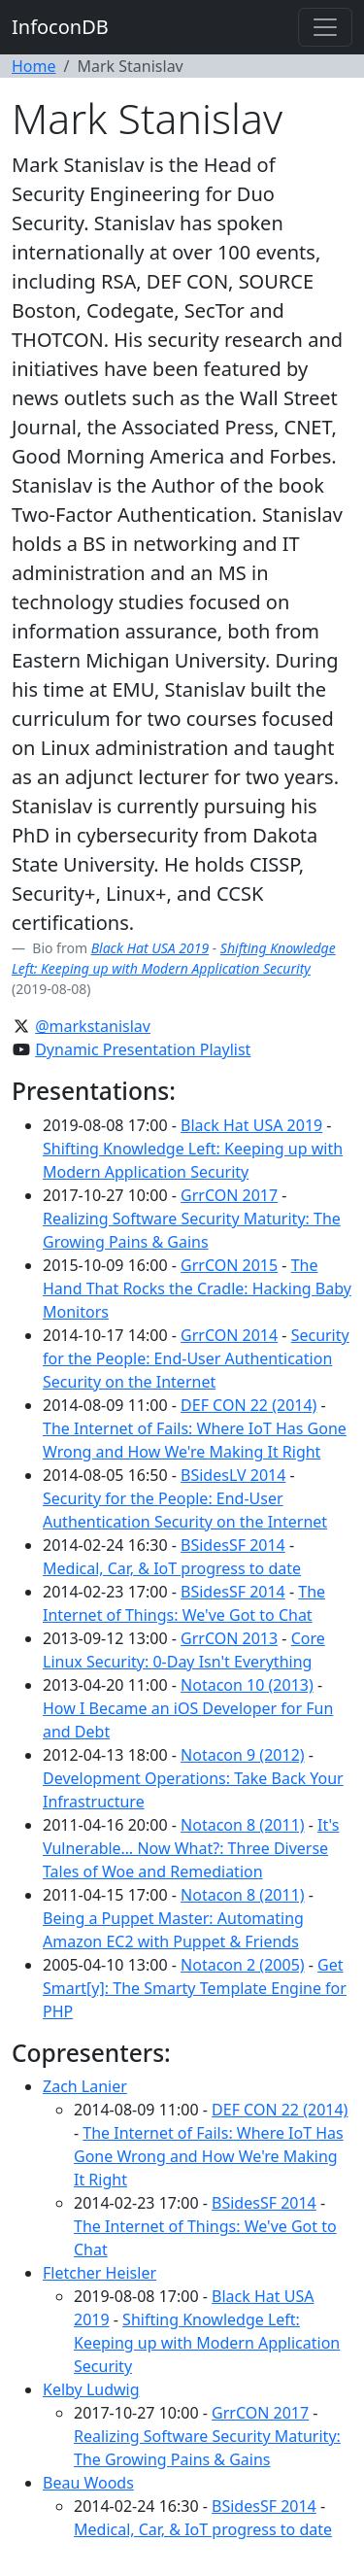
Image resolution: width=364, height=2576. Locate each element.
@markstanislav (92, 1026)
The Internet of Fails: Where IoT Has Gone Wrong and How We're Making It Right (209, 2156)
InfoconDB (60, 27)
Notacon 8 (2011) (243, 1825)
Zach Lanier (85, 2086)
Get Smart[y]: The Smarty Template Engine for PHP (195, 1988)
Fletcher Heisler (99, 2273)
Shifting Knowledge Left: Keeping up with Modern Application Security (207, 2343)
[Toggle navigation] (325, 27)
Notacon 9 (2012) (243, 1755)
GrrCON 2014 (229, 1335)
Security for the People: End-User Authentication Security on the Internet (196, 1358)
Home (34, 66)
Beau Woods (88, 2482)
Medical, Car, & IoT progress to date (172, 1568)
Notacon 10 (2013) (247, 1685)
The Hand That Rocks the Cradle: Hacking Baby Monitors (197, 1288)
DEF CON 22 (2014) (248, 1405)
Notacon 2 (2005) (243, 1964)
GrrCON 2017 (229, 1195)
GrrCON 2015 (229, 1265)
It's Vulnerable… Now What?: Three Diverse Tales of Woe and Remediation (191, 1848)
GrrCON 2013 (229, 1638)
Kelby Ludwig (91, 2389)
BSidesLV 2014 (233, 1475)
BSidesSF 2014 (233, 1545)
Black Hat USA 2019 (150, 948)
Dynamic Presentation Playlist (142, 1049)
